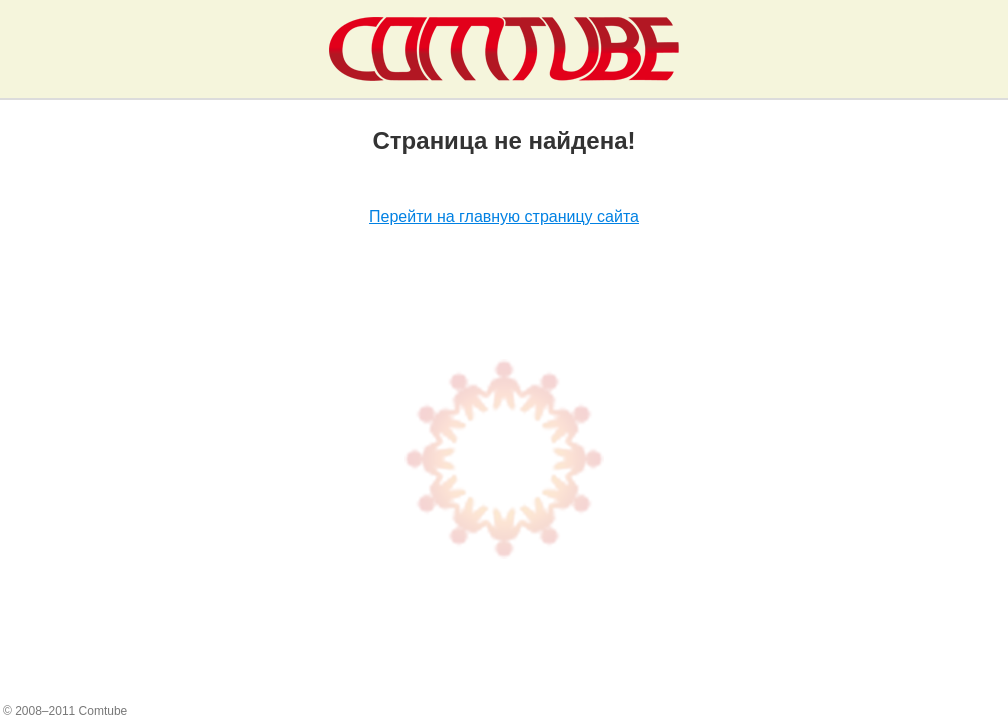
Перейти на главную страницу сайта (504, 216)
